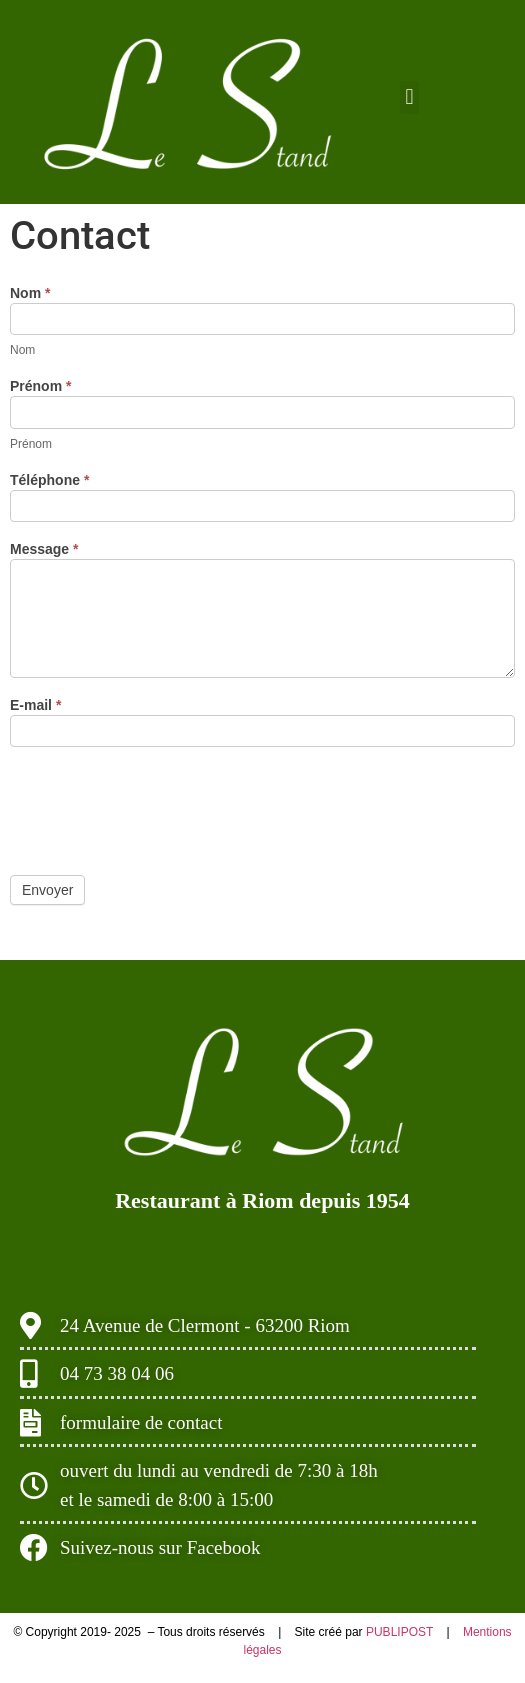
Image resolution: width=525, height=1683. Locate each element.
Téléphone (49, 480)
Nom (30, 293)
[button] (409, 97)
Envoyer (47, 890)
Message (44, 549)
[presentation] (162, 806)
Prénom (40, 386)
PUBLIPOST (401, 1632)
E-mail (35, 705)
